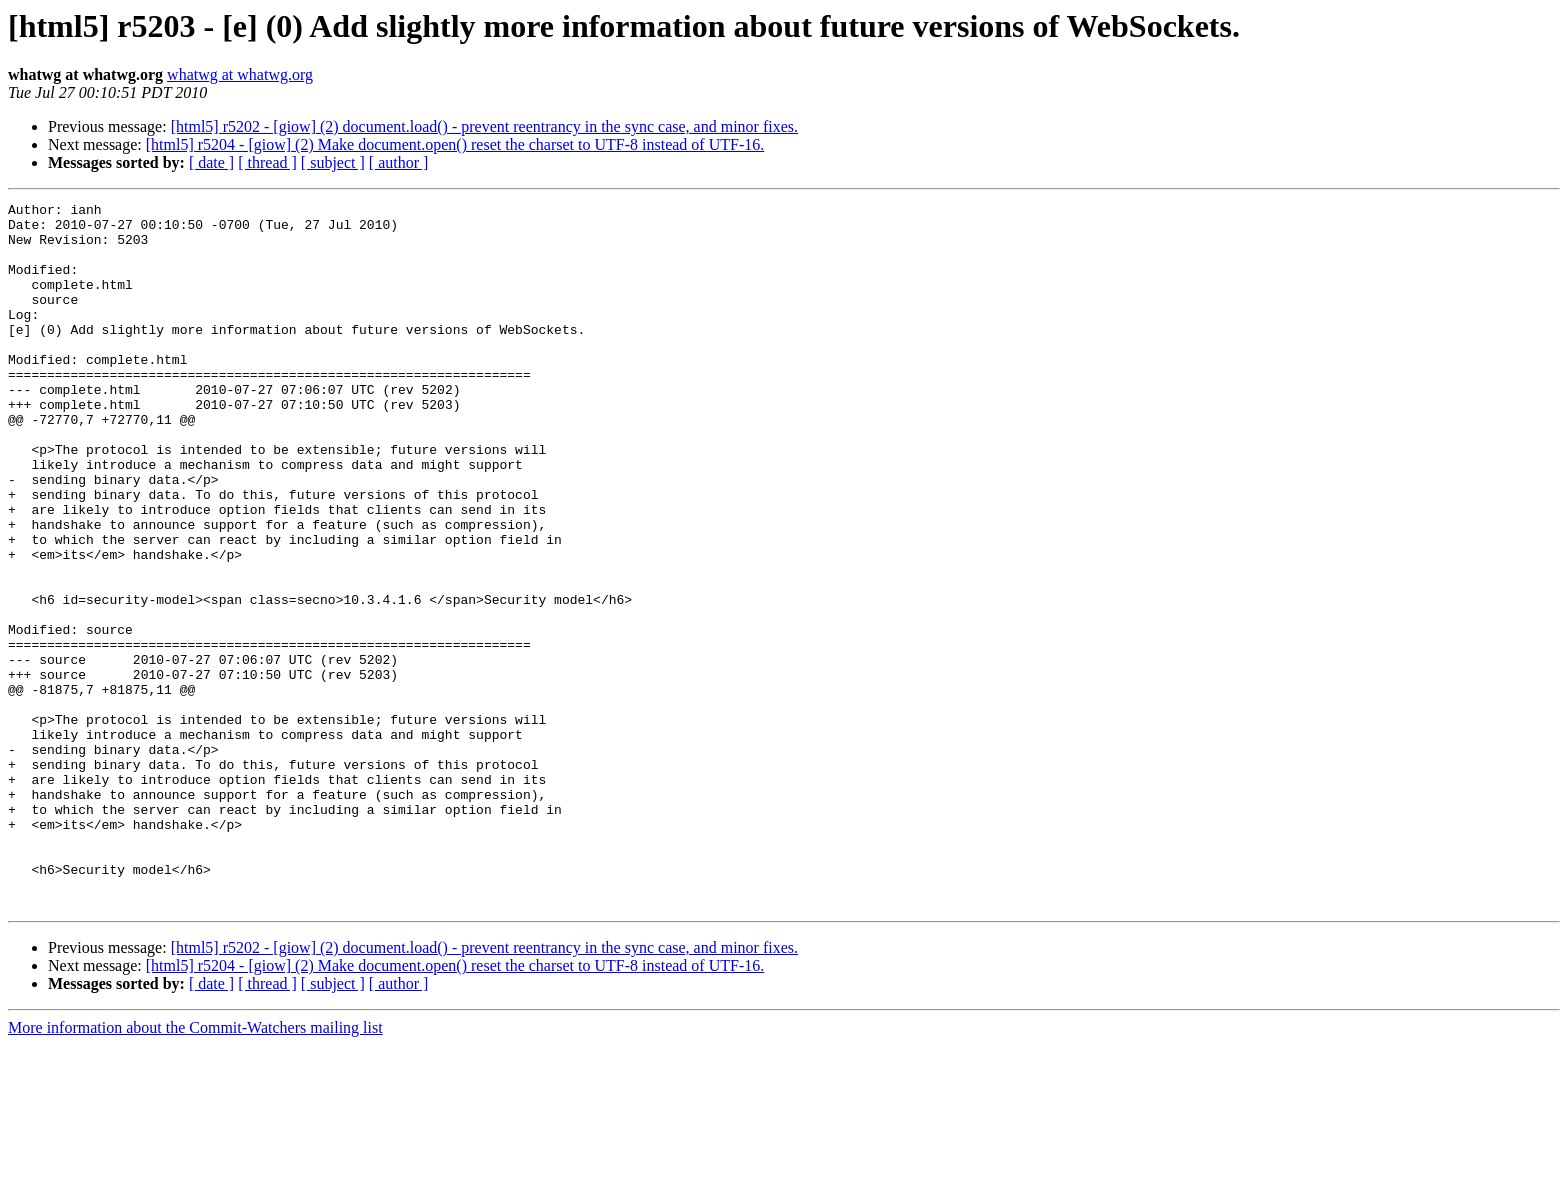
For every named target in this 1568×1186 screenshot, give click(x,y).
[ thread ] (267, 162)
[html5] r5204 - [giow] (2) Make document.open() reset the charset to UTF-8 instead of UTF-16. (455, 144)
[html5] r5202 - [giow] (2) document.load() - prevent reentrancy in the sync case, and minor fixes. (484, 126)
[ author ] (399, 162)
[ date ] (211, 162)
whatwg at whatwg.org (240, 74)
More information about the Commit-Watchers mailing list (195, 1168)
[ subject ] (333, 162)
